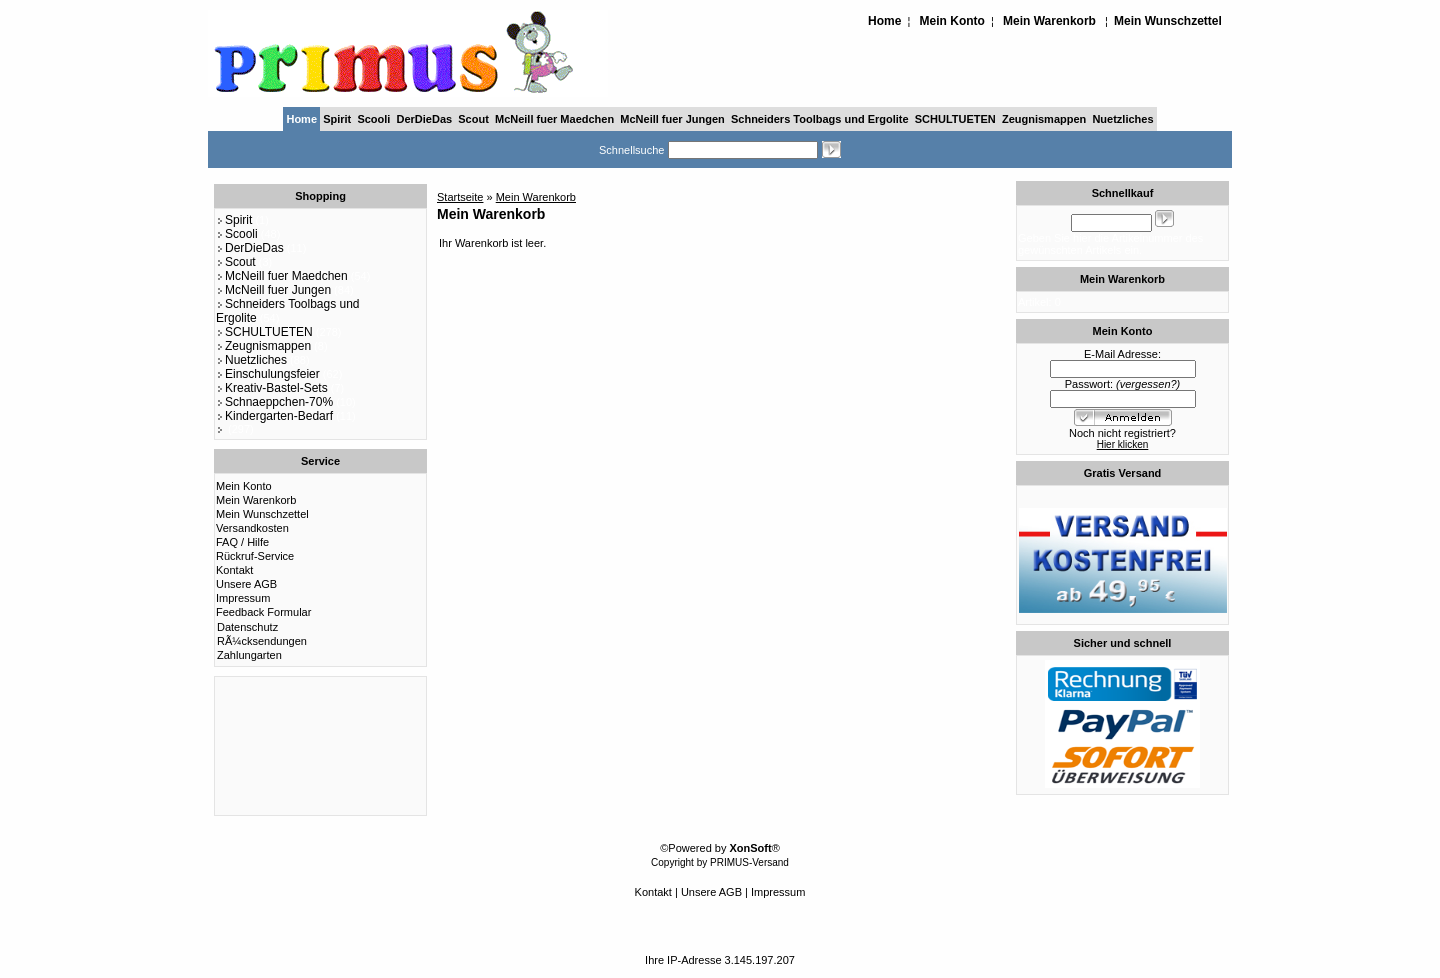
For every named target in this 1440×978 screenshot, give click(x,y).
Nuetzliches (1122, 119)
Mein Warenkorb (1049, 21)
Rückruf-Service (255, 556)
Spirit (337, 119)
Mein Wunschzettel (1168, 21)
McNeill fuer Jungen (672, 119)
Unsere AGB (246, 584)
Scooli (373, 119)
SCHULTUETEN (955, 119)
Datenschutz (247, 627)
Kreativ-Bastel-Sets (272, 388)
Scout (473, 119)
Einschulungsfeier (268, 374)
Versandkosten (252, 528)
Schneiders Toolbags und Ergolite (820, 119)
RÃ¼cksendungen (262, 641)
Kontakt (234, 570)
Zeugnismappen (1044, 119)
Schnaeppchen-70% (274, 402)
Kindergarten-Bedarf (274, 416)
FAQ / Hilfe (242, 542)
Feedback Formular (263, 612)
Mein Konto (952, 21)
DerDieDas (425, 119)
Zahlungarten (249, 655)
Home (884, 21)
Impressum (243, 598)
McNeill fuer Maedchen (554, 119)
